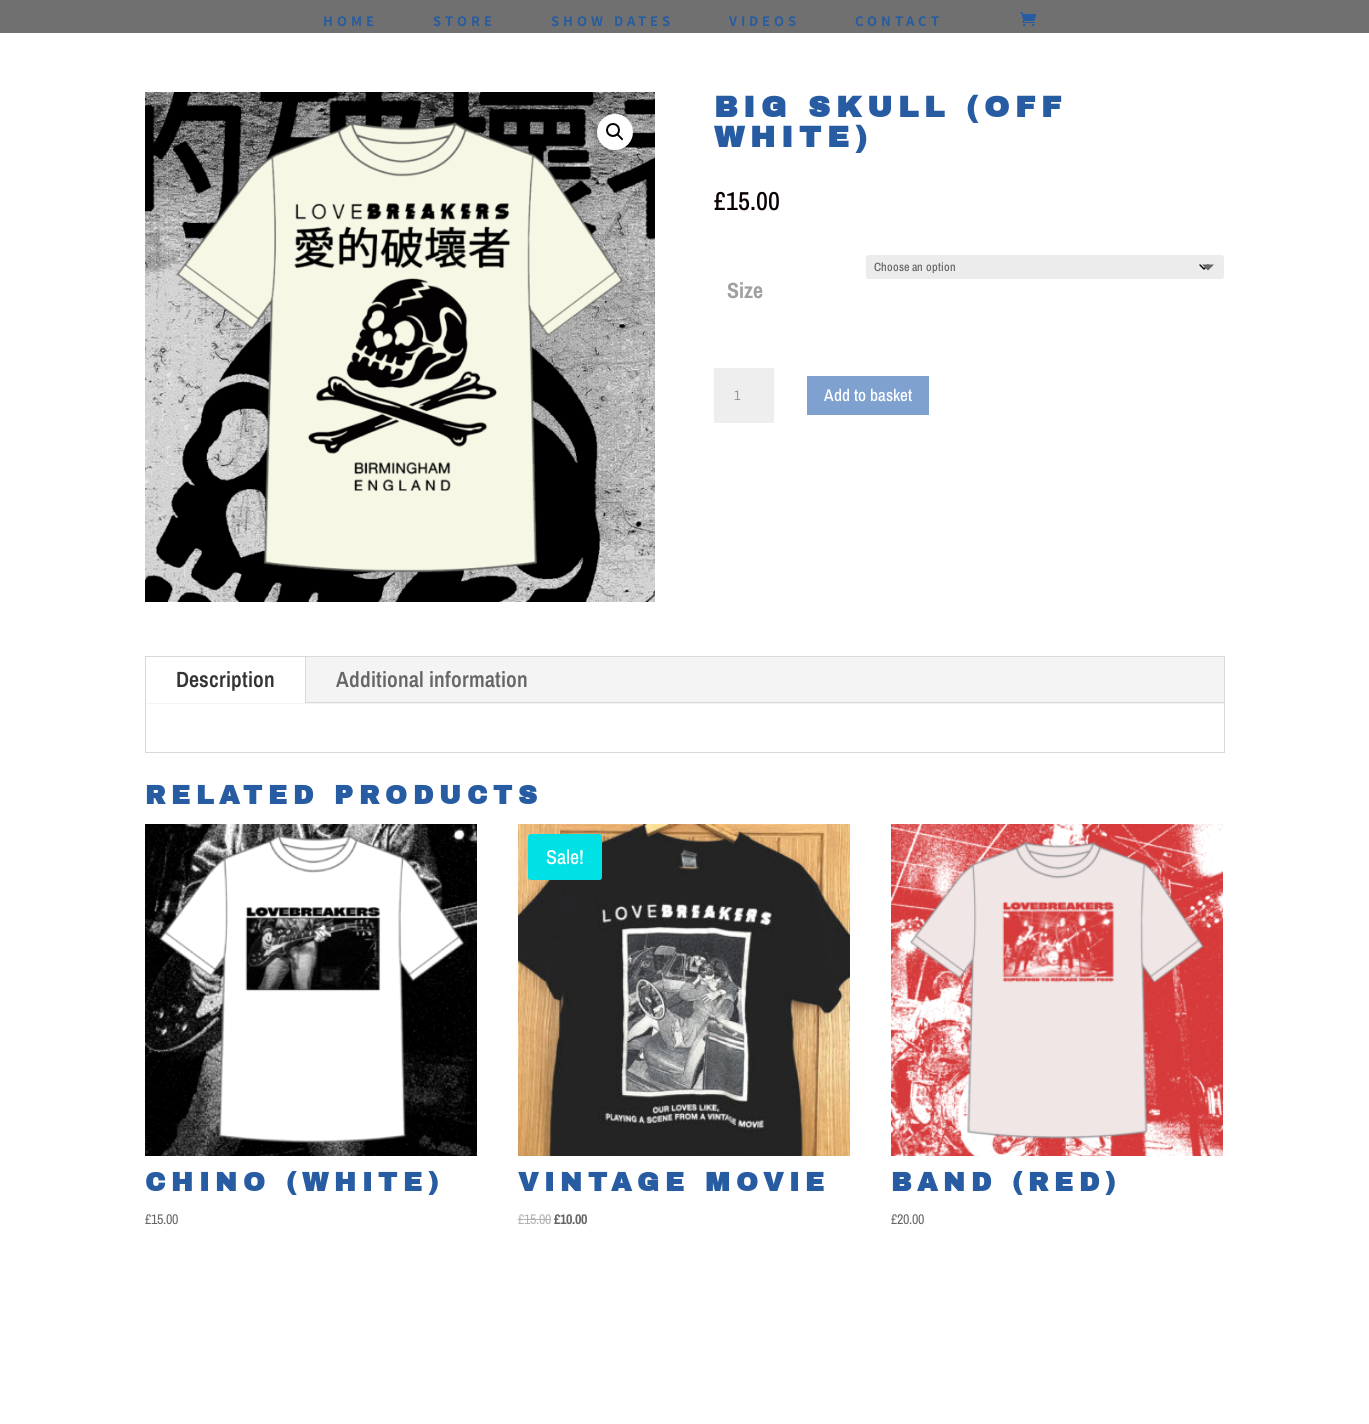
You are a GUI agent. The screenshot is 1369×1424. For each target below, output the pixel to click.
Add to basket (868, 394)
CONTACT (899, 22)
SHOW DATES (612, 22)
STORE (464, 22)
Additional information (432, 679)
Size (745, 290)
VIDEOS (764, 22)
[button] (615, 132)
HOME (350, 22)
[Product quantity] (744, 396)
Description (225, 679)
